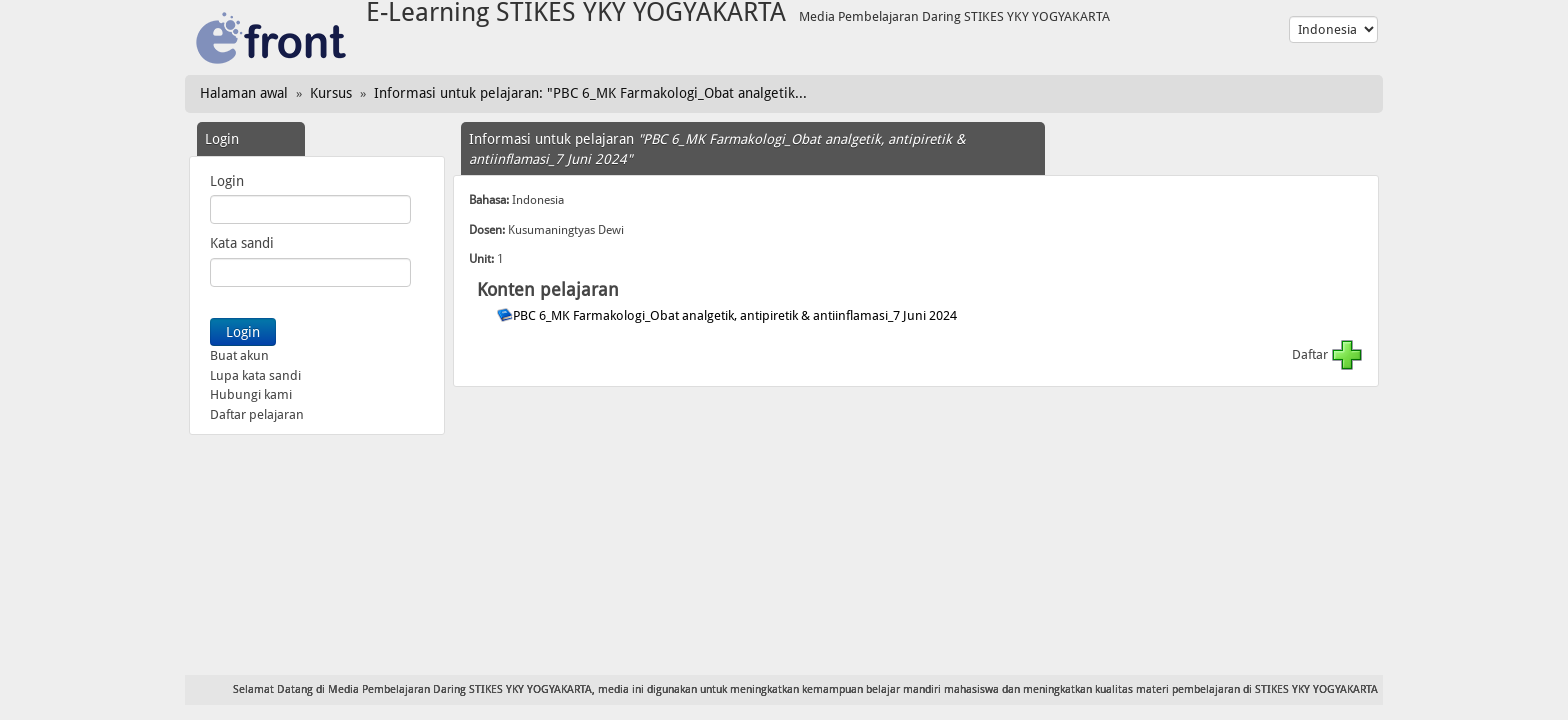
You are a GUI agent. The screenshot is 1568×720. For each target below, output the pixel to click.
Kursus (331, 93)
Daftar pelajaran (257, 414)
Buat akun (239, 355)
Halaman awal (244, 93)
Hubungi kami (251, 394)
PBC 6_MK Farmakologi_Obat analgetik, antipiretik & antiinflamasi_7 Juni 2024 (736, 315)
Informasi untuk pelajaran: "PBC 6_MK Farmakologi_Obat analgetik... (590, 93)
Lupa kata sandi (255, 375)
